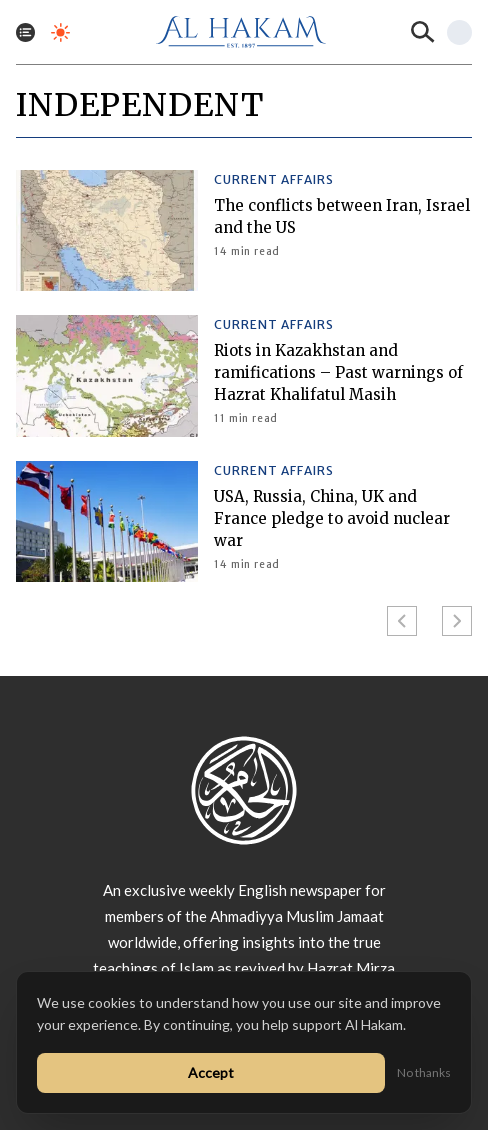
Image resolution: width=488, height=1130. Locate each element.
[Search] (423, 32)
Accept (211, 1072)
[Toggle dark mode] (60, 32)
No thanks (424, 1072)
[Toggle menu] (25, 32)
